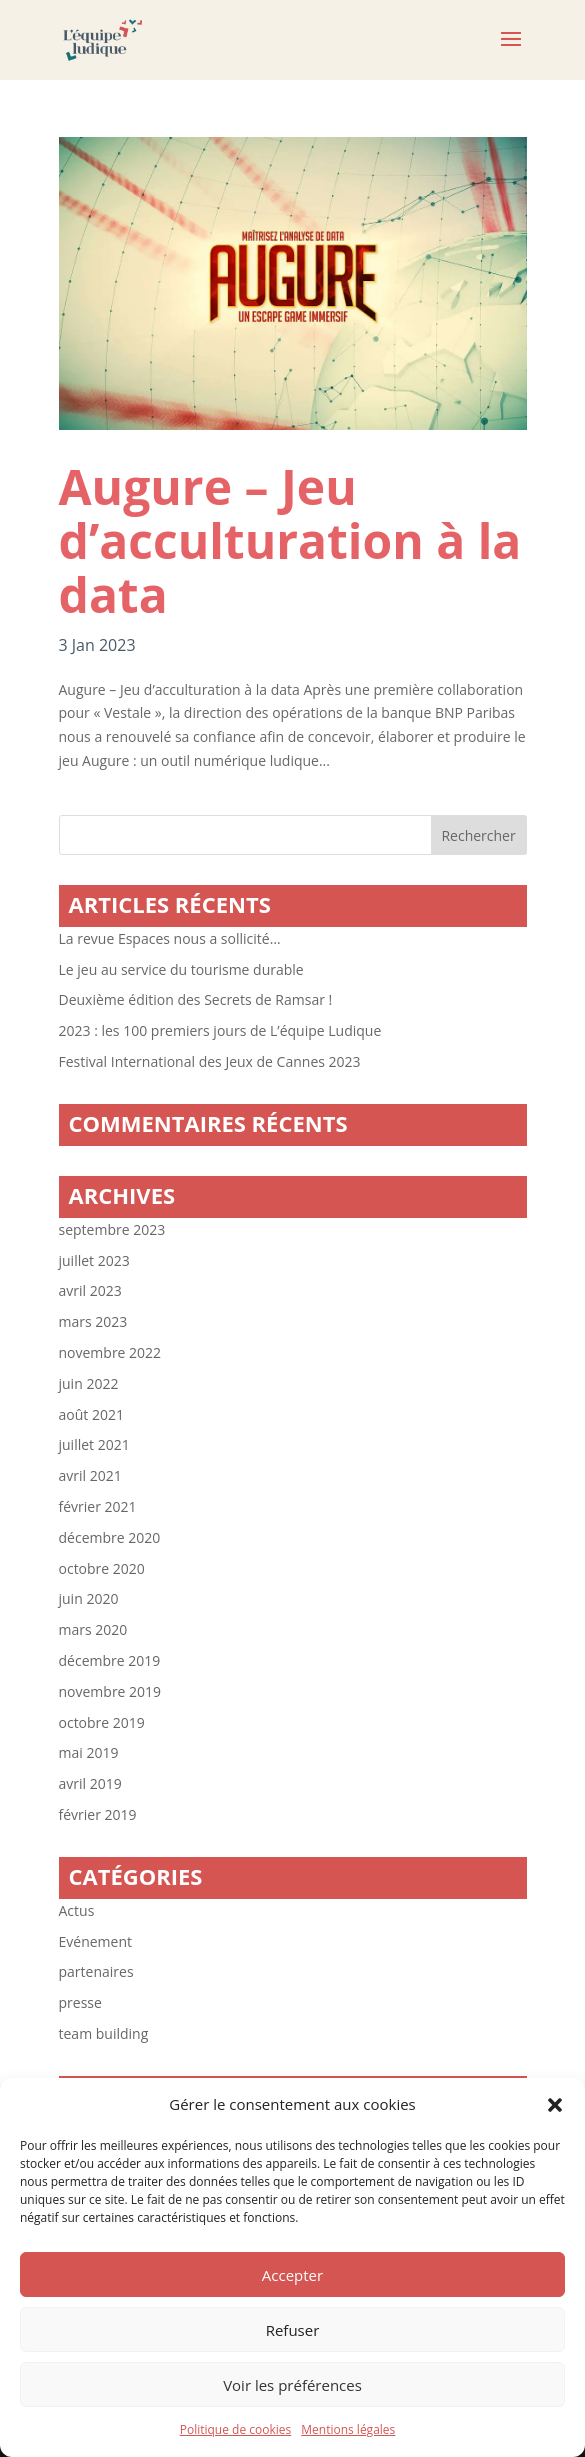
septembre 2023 (112, 1229)
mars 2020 (93, 1629)
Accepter (292, 2275)
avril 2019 (90, 1783)
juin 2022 (89, 1383)
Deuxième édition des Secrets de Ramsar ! (196, 999)
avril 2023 (90, 1290)
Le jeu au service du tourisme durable (181, 969)
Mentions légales (348, 2429)
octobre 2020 (102, 1568)
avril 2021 (90, 1475)
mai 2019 (89, 1752)
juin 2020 (89, 1598)
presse (80, 2002)
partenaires (96, 1971)
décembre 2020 (110, 1537)
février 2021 (98, 1506)
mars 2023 (93, 1321)
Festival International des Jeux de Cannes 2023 (210, 1061)
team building (104, 2033)
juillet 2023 (94, 1260)
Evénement (95, 1941)
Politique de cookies (236, 2429)
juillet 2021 (94, 1444)
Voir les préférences (292, 2385)
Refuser (293, 2330)
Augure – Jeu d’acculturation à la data (290, 541)
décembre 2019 (110, 1660)
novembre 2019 (110, 1691)
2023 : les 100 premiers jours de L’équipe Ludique (220, 1030)
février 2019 (98, 1814)
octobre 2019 (102, 1722)
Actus (77, 1910)
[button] (555, 2105)
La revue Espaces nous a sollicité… (170, 938)
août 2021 (91, 1414)
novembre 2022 (110, 1352)
